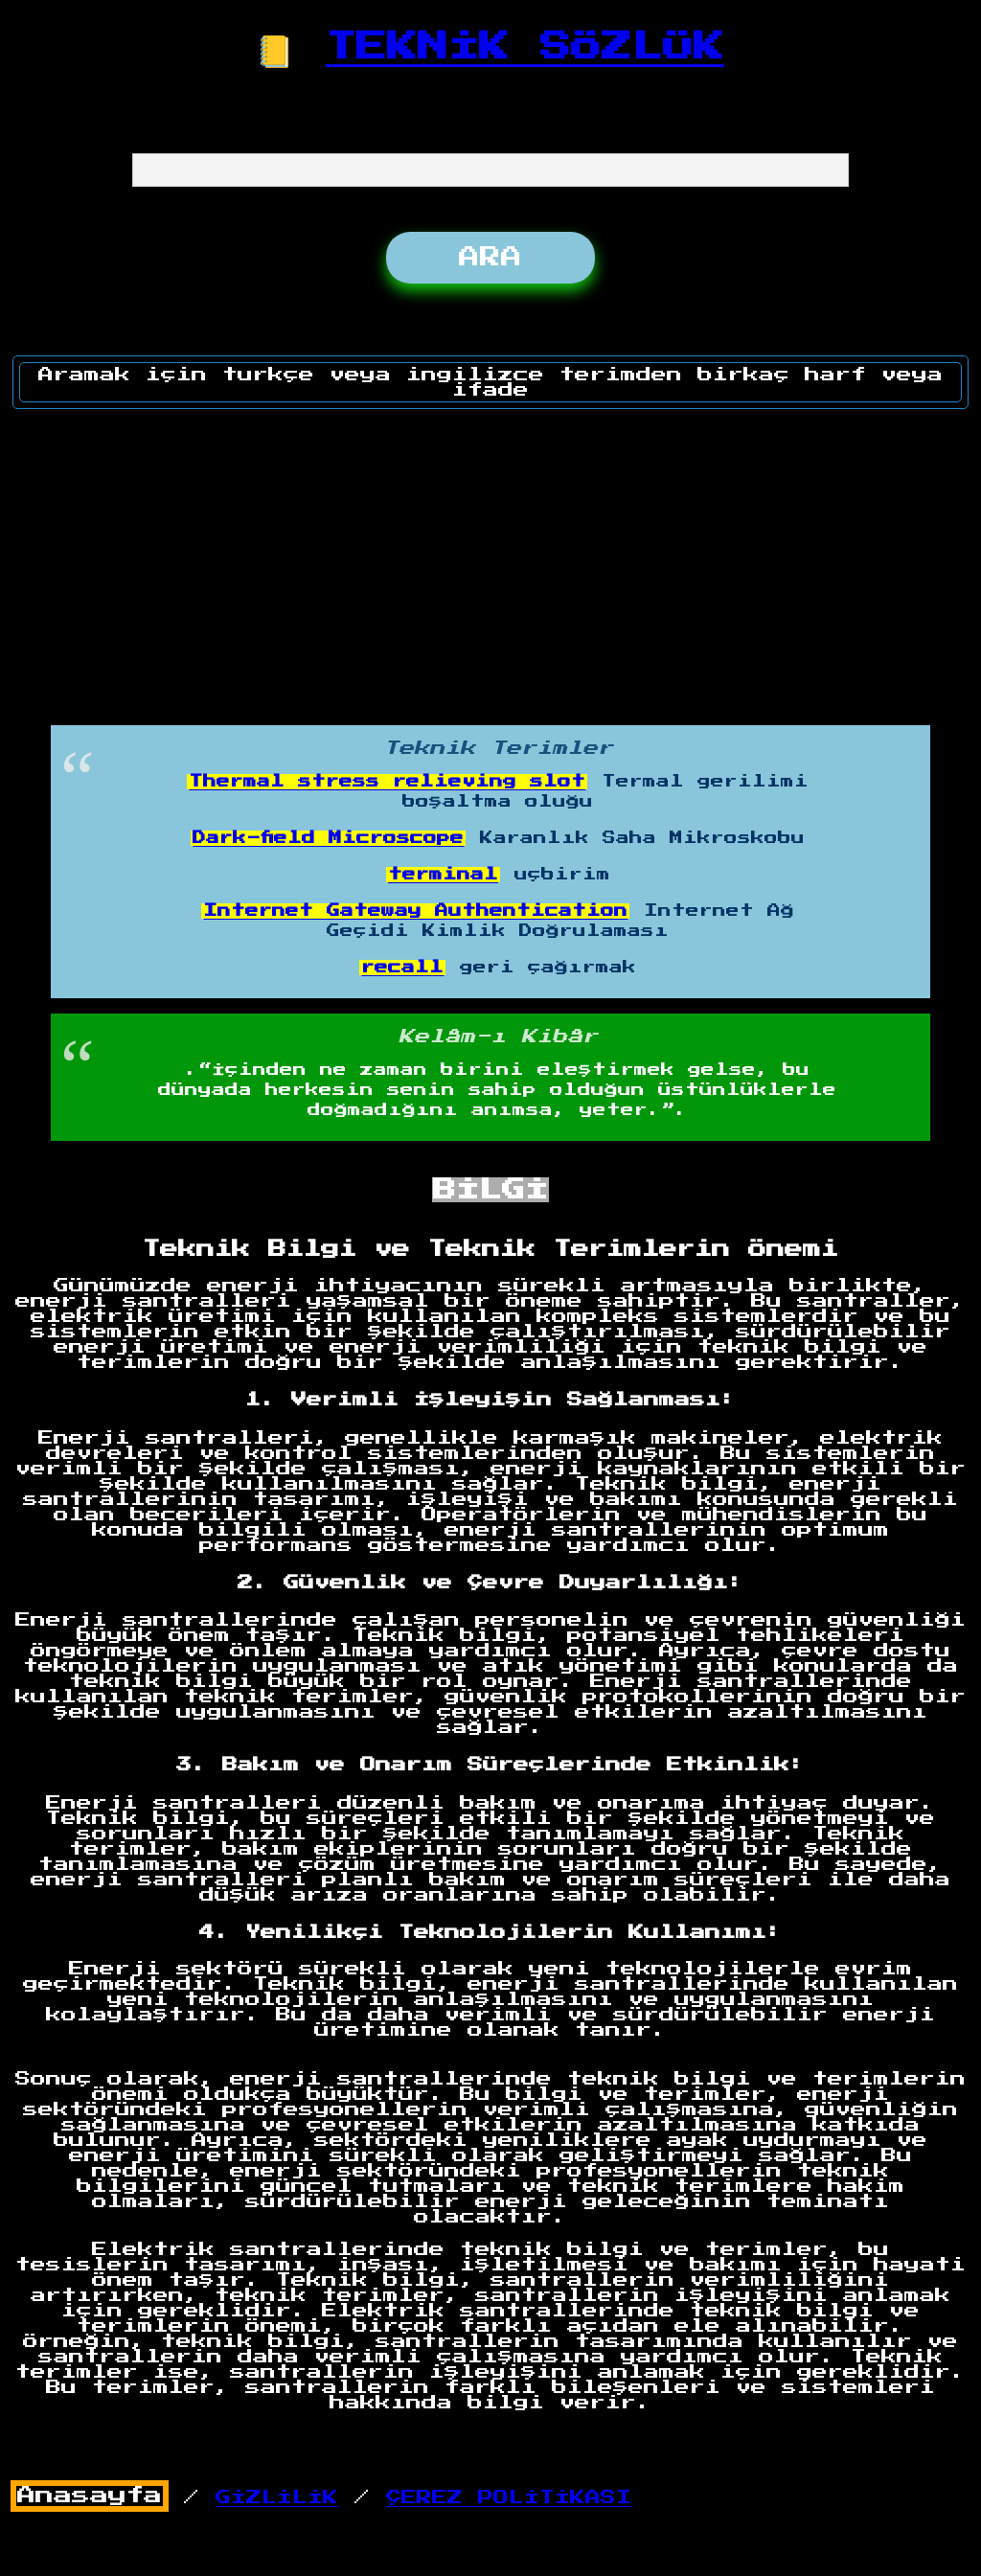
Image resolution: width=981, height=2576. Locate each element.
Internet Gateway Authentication (415, 911)
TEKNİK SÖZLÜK (525, 47)
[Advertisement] (491, 560)
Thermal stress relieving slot (387, 781)
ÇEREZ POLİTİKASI (508, 2497)
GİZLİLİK (277, 2497)
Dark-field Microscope (328, 838)
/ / (321, 2497)
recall (402, 967)
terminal (443, 874)
